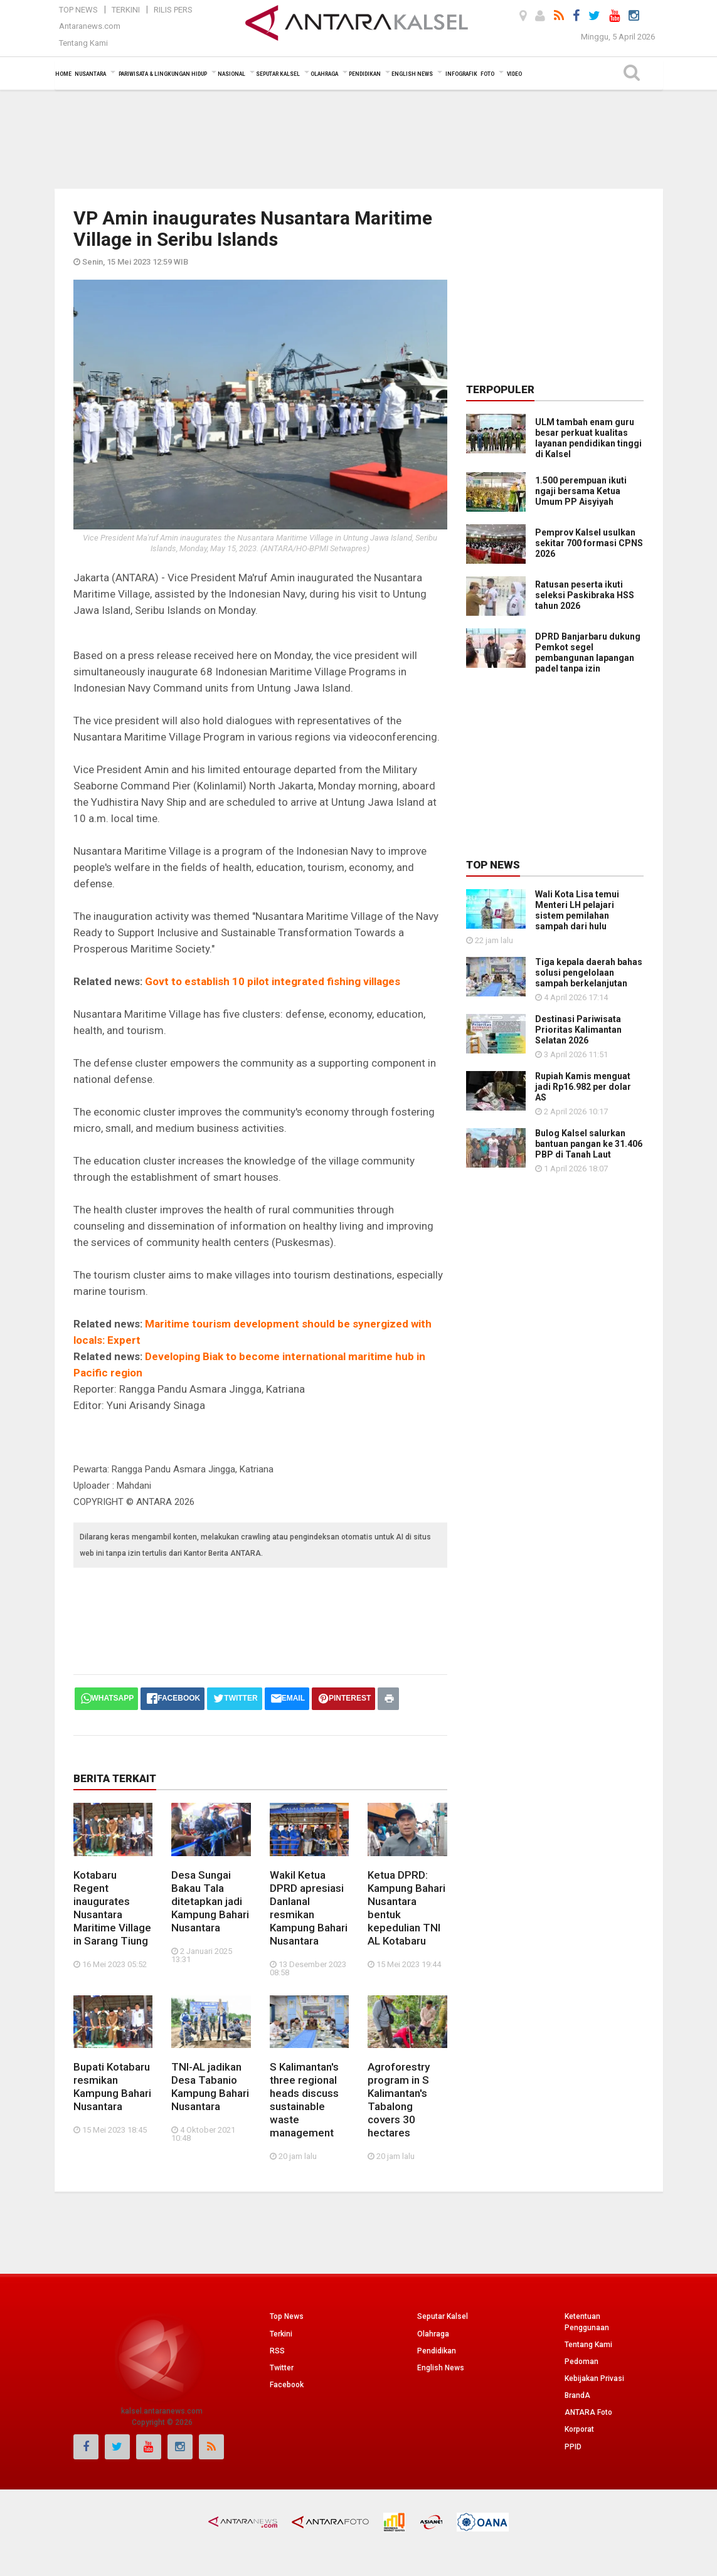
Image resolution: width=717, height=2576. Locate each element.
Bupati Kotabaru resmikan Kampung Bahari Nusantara (112, 2087)
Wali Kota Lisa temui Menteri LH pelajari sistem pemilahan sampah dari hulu (577, 910)
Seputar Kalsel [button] (278, 74)
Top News (78, 9)
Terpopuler (500, 389)
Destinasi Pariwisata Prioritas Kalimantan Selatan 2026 (578, 1029)
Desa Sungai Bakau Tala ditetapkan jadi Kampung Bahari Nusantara (210, 1901)
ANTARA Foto (588, 2412)
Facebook (287, 2384)
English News (440, 2367)
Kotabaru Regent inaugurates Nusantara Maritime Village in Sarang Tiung (112, 1908)
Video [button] (514, 74)
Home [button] (63, 74)
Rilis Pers (173, 9)
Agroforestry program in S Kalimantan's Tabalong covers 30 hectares (399, 2100)
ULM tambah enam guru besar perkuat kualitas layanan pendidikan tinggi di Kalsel (588, 438)
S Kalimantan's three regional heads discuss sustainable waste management (304, 2100)
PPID (573, 2446)
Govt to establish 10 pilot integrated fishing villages (272, 981)
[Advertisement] (358, 138)
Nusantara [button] (90, 74)
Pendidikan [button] (365, 74)
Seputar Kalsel (442, 2316)
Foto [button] (487, 74)
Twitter (282, 2367)
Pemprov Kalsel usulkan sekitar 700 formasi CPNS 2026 (589, 543)
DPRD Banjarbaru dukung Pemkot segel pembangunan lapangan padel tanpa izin (587, 652)
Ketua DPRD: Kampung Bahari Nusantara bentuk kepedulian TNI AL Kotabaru (406, 1908)
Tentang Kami (83, 43)
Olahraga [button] (324, 74)
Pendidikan (436, 2350)
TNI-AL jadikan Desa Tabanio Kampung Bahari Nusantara (210, 2087)
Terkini (126, 9)
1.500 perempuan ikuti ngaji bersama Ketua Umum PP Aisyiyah (581, 491)
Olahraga (433, 2334)
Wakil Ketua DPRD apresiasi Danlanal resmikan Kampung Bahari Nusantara (309, 1908)
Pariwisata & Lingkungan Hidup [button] (163, 74)
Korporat (579, 2429)
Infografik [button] (461, 74)
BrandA (577, 2395)
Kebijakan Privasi (594, 2378)
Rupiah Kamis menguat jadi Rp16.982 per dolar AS (583, 1086)
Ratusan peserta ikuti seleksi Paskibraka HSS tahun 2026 (584, 595)
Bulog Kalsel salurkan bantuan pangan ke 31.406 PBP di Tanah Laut (588, 1143)
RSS (277, 2350)
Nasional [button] (231, 74)
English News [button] (412, 74)
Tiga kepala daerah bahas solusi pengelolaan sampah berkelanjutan (588, 972)
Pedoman (581, 2361)
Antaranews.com (89, 26)
